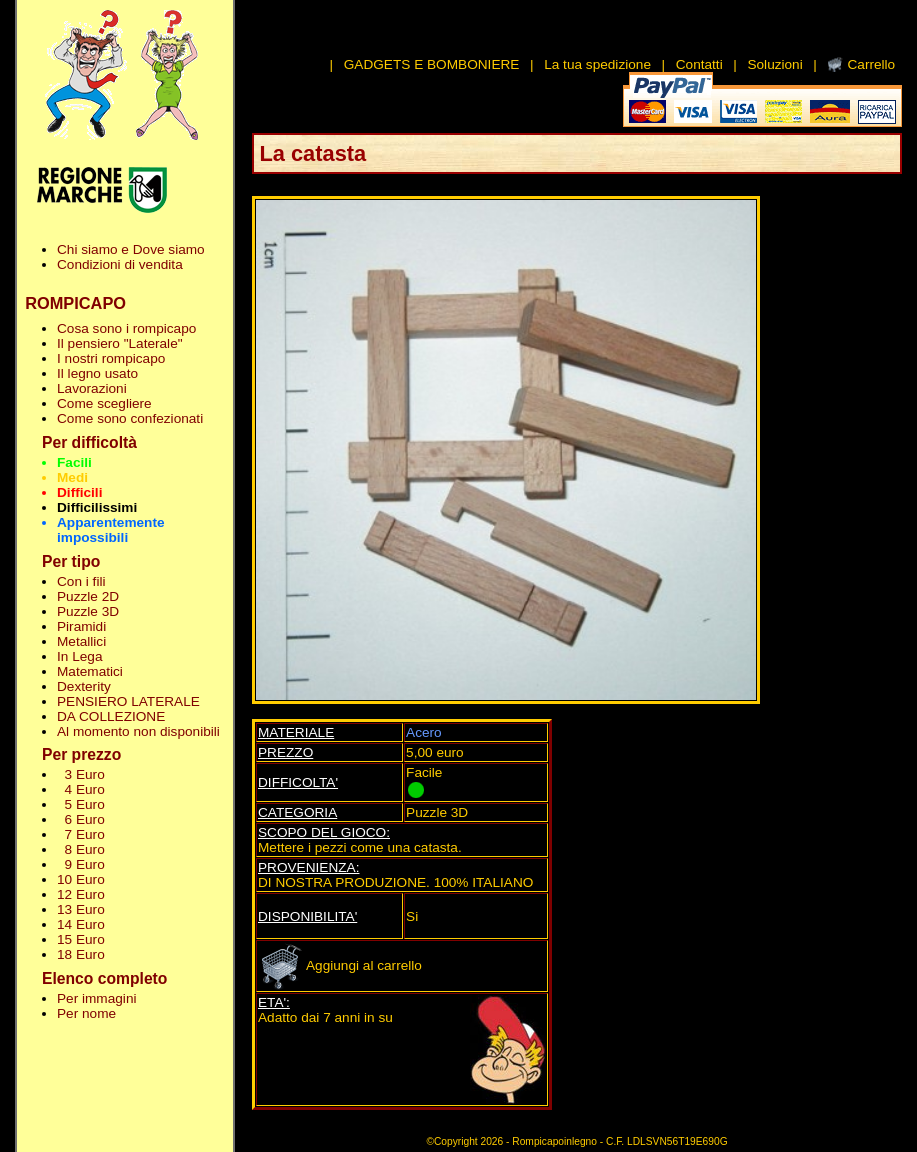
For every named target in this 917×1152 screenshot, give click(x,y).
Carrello (871, 64)
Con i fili (81, 581)
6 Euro (81, 819)
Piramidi (81, 626)
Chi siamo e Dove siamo (131, 249)
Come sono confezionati (130, 418)
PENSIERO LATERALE (128, 701)
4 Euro (81, 789)
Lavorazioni (92, 388)
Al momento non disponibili (138, 731)
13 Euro (81, 909)
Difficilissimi (97, 507)
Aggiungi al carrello (340, 965)
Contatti (699, 64)
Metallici (81, 641)
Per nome (86, 1013)
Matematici (90, 671)
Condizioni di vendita (120, 264)
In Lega (79, 656)
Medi (72, 477)
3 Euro (81, 774)
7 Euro (81, 834)
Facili (74, 462)
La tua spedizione (597, 64)
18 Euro (81, 954)
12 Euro (81, 894)
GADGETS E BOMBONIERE (432, 64)
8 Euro (81, 849)
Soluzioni (774, 64)
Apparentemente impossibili (111, 530)
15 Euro (81, 939)
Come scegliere (104, 403)
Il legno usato (97, 373)
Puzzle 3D (88, 611)
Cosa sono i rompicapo (126, 328)
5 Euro (81, 804)
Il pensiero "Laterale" (120, 343)
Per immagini (97, 998)
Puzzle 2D (88, 596)
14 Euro (81, 924)
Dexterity (84, 686)
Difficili (79, 492)
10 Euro (81, 879)
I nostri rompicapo (111, 358)
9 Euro (81, 864)
